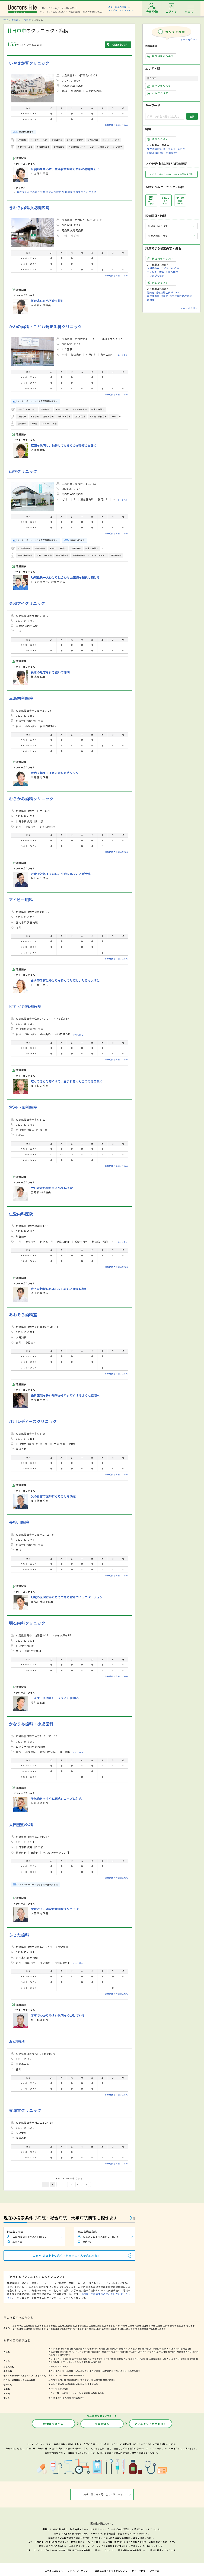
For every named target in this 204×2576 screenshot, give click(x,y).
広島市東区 (29, 2325)
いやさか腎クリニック (29, 63)
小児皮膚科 (95, 2370)
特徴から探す (157, 139)
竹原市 (124, 2325)
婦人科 (66, 2366)
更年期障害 (153, 296)
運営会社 (154, 2570)
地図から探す (120, 44)
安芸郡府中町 (39, 2328)
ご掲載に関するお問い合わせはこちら (102, 2494)
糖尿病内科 (147, 2348)
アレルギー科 (62, 2375)
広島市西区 (51, 2325)
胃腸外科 (87, 2358)
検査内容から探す (160, 258)
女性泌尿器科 (109, 2379)
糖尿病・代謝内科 (119, 2351)
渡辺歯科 (17, 2041)
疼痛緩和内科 (183, 2351)
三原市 (131, 2325)
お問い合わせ (138, 2570)
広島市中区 (17, 2325)
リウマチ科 (54, 2393)
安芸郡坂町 (78, 2328)
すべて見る (122, 355)
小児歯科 (67, 2397)
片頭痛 (150, 299)
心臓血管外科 (155, 2358)
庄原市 (166, 2325)
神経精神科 (70, 2384)
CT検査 (165, 268)
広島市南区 (40, 2325)
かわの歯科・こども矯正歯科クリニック (45, 326)
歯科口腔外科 (78, 2397)
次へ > (93, 2184)
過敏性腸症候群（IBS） (169, 292)
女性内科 (151, 2351)
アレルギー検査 (155, 272)
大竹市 (173, 2325)
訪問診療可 (172, 152)
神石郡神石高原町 (157, 2328)
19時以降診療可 (156, 152)
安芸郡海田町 (52, 2328)
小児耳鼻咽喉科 (81, 2370)
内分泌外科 (96, 2362)
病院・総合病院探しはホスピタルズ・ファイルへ (121, 9)
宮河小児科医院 (23, 1107)
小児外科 (60, 2370)
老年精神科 (81, 2384)
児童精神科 (92, 2384)
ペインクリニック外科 (70, 2362)
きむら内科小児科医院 (29, 207)
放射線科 (86, 2393)
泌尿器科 (98, 2379)
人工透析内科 (134, 2348)
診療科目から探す (160, 56)
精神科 (52, 2384)
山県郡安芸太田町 (93, 2328)
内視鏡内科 (54, 2351)
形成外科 (67, 2358)
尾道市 (138, 2325)
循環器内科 (104, 2348)
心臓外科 (166, 2358)
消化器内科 (58, 2348)
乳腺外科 (144, 2358)
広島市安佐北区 (80, 2325)
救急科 (101, 2393)
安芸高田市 (17, 2328)
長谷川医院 (19, 1522)
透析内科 (142, 2351)
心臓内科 (157, 2348)
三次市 (159, 2325)
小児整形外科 (134, 2370)
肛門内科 (53, 2379)
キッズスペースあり (174, 149)
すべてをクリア (189, 39)
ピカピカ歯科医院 (25, 1006)
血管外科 (86, 2362)
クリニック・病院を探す (151, 2423)
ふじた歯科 (19, 1935)
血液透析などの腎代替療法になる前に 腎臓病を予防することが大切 (57, 192)
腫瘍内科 (175, 2348)
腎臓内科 (114, 2348)
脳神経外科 (122, 2358)
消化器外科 (77, 2358)
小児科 (52, 2370)
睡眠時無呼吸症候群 (181, 296)
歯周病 (164, 296)
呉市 (118, 2325)
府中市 (152, 2325)
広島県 (14, 20)
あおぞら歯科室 (23, 1314)
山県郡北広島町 (109, 2328)
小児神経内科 (107, 2370)
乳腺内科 (53, 2354)
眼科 (71, 2375)
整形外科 (57, 2358)
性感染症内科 (73, 2379)
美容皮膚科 (63, 2388)
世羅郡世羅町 (141, 2328)
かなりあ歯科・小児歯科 (31, 1724)
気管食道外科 (98, 2358)
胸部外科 (185, 2358)
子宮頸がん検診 (155, 275)
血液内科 (166, 2348)
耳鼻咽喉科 (79, 2375)
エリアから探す (159, 86)
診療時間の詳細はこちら (116, 125)
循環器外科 (133, 2358)
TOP (6, 20)
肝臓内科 (194, 2351)
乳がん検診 (172, 272)
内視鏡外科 (54, 2362)
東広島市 (181, 2325)
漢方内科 (64, 2351)
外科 (51, 2358)
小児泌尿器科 (120, 2370)
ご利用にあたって (54, 2570)
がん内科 (133, 2351)
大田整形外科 (21, 1824)
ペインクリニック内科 (79, 2351)
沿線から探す (157, 93)
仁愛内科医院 (21, 1213)
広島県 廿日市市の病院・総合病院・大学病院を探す (67, 2255)
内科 (51, 2348)
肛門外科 (62, 2379)
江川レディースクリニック (33, 1421)
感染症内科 (186, 2348)
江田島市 (28, 2328)
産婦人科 (53, 2366)
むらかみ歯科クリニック (31, 798)
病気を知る (102, 2423)
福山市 (145, 2325)
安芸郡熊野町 (66, 2328)
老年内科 (172, 2351)
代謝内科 (106, 2351)
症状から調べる (53, 2423)
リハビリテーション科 (70, 2393)
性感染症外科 (86, 2379)
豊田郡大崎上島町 (126, 2328)
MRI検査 (174, 268)
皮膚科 (52, 2375)
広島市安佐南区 (65, 2325)
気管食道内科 (80, 2348)
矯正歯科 (57, 2397)
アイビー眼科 (21, 899)
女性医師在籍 (154, 149)
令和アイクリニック (27, 603)
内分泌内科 (96, 2351)
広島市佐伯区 (108, 2325)
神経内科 (123, 2348)
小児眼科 (69, 2370)
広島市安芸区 (95, 2325)
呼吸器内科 (92, 2348)
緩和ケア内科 (64, 2354)
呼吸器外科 (111, 2358)
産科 (60, 2366)
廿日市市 (26, 20)
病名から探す (157, 282)
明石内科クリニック (27, 1623)
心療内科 (60, 2384)
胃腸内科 (69, 2348)
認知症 (150, 292)
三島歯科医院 (21, 698)
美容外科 (53, 2388)
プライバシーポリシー (79, 2570)
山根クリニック (23, 471)
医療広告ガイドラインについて (111, 2570)
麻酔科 (94, 2393)
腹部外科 (194, 2358)
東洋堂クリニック (25, 2110)
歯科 (51, 2397)
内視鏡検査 (153, 268)
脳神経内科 (162, 2351)
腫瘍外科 (175, 2358)
